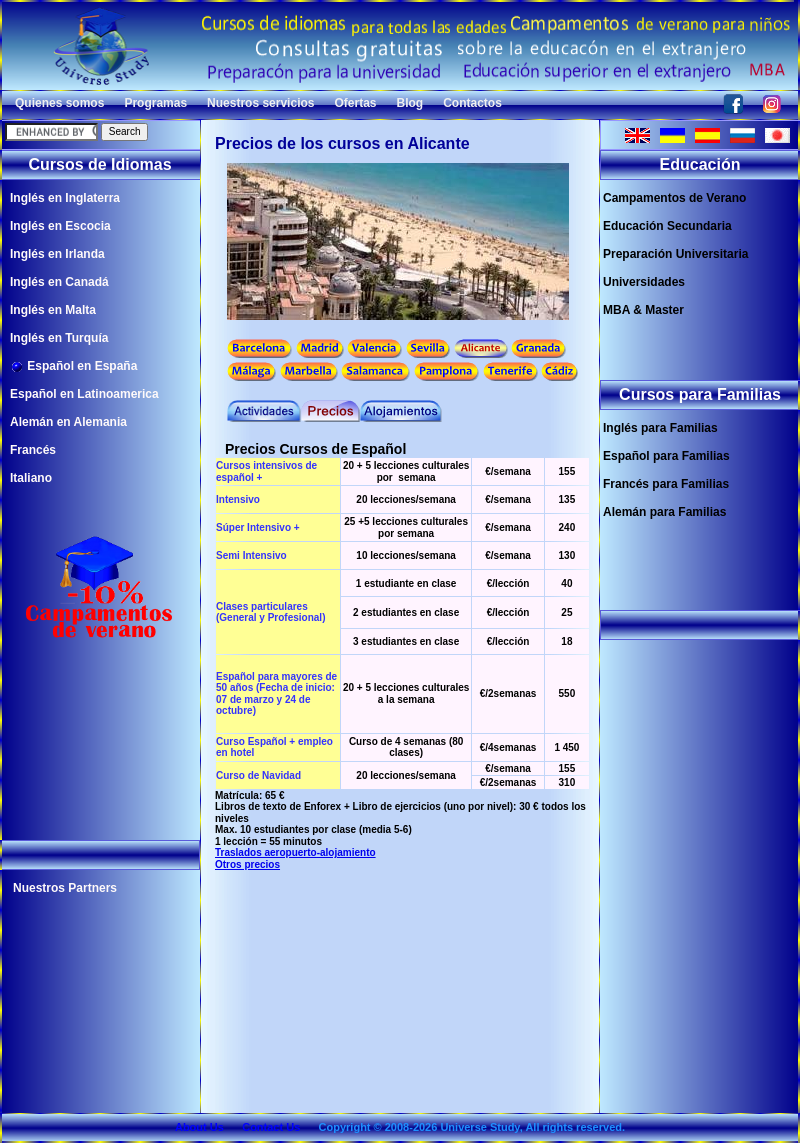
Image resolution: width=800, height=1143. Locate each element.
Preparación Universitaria (675, 254)
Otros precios (247, 864)
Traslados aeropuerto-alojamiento (295, 852)
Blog (410, 103)
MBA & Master (643, 310)
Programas (155, 103)
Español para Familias (666, 456)
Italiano (31, 478)
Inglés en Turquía (59, 338)
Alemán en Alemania (68, 422)
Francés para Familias (666, 484)
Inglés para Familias (660, 428)
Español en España (73, 366)
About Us (199, 1127)
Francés (33, 450)
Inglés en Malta (53, 310)
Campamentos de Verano (674, 198)
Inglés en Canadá (59, 282)
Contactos (472, 103)
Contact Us (271, 1127)
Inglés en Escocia (60, 226)
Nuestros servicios (260, 103)
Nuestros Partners (65, 888)
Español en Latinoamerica (84, 394)
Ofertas (355, 103)
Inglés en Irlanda (57, 254)
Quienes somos (59, 103)
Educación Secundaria (667, 226)
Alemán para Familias (664, 512)
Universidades (644, 282)
